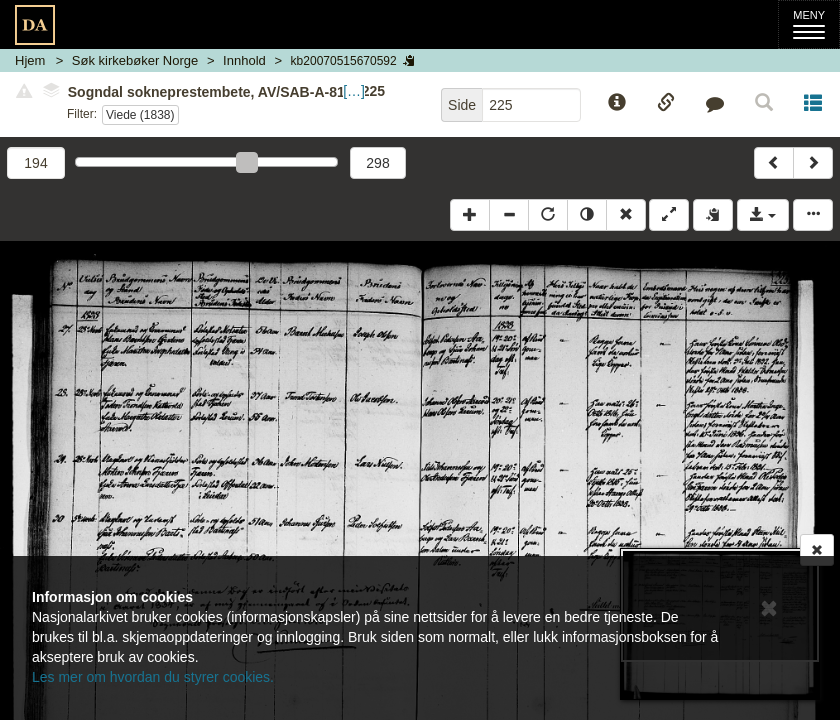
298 (377, 163)
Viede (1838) (140, 115)
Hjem (30, 60)
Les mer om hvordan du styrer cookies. (153, 677)
